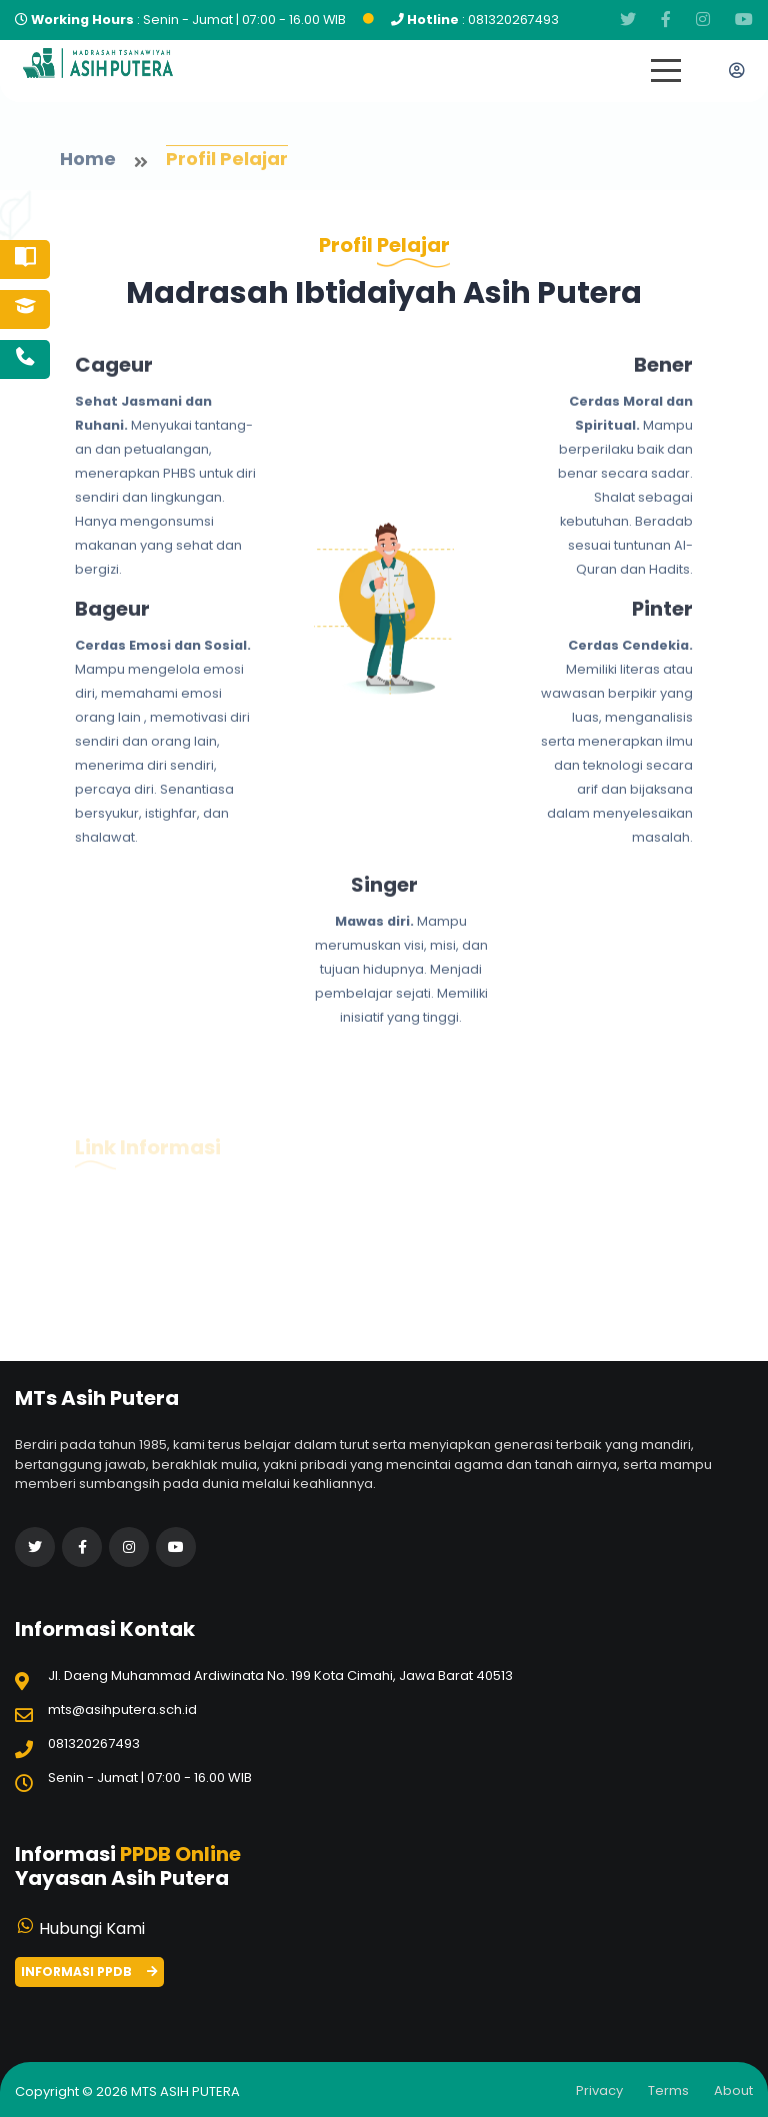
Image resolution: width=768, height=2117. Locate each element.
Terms (668, 2090)
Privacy (599, 2090)
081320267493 (513, 19)
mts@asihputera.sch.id (122, 1709)
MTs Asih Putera (185, 2091)
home (88, 161)
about (733, 2090)
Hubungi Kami (92, 1928)
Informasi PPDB (89, 1971)
